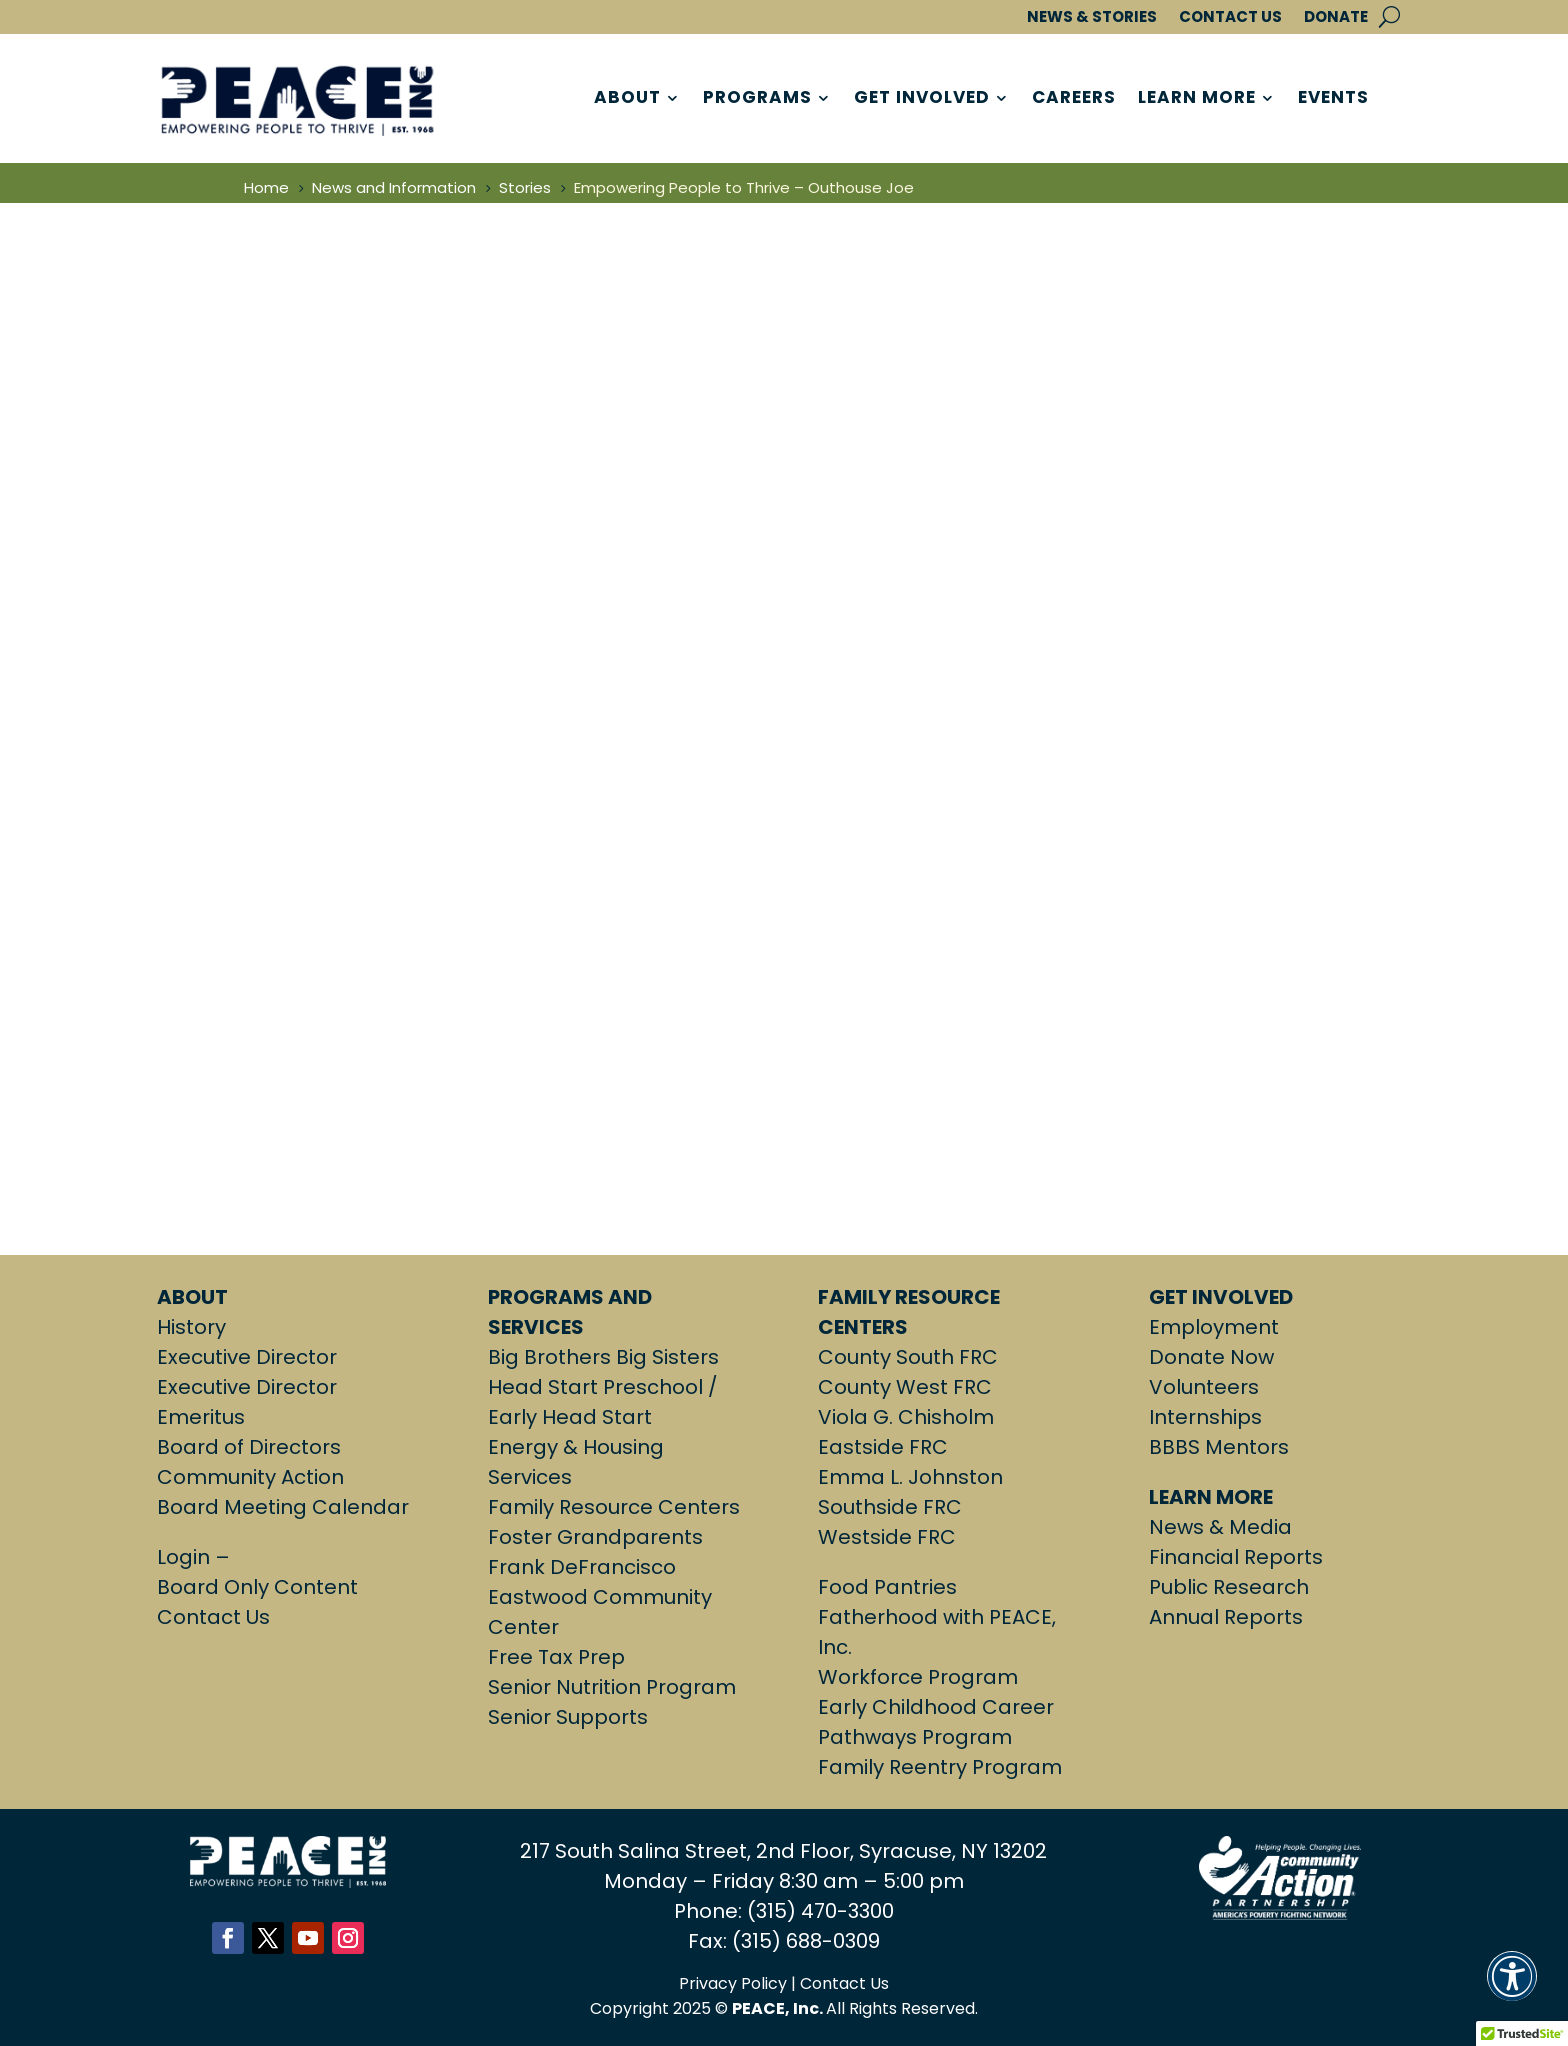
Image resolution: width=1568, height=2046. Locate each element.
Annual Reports (1226, 1617)
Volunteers (1204, 1387)
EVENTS (1333, 99)
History (191, 1327)
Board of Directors (249, 1447)
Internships (1205, 1417)
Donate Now (1211, 1357)
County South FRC (908, 1357)
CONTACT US (1230, 17)
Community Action (250, 1477)
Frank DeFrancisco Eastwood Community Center (600, 1597)
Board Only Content (257, 1587)
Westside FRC (887, 1537)
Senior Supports (568, 1717)
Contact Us (213, 1617)
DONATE (1336, 17)
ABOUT (627, 99)
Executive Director (247, 1357)
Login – (196, 1557)
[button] (1512, 1988)
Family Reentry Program (940, 1767)
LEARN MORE (1197, 99)
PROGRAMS (757, 99)
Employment (1214, 1327)
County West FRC (905, 1387)
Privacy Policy (733, 1983)
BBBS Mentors (1219, 1447)
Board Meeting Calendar (283, 1507)
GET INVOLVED (922, 99)
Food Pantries (887, 1587)
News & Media (1220, 1527)
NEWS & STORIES (1092, 17)
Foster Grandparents (595, 1537)
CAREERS (1074, 99)
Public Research (1229, 1587)
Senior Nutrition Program (612, 1687)
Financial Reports (1236, 1557)
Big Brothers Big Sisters (603, 1357)
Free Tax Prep (556, 1657)
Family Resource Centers (614, 1507)
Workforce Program (918, 1677)
